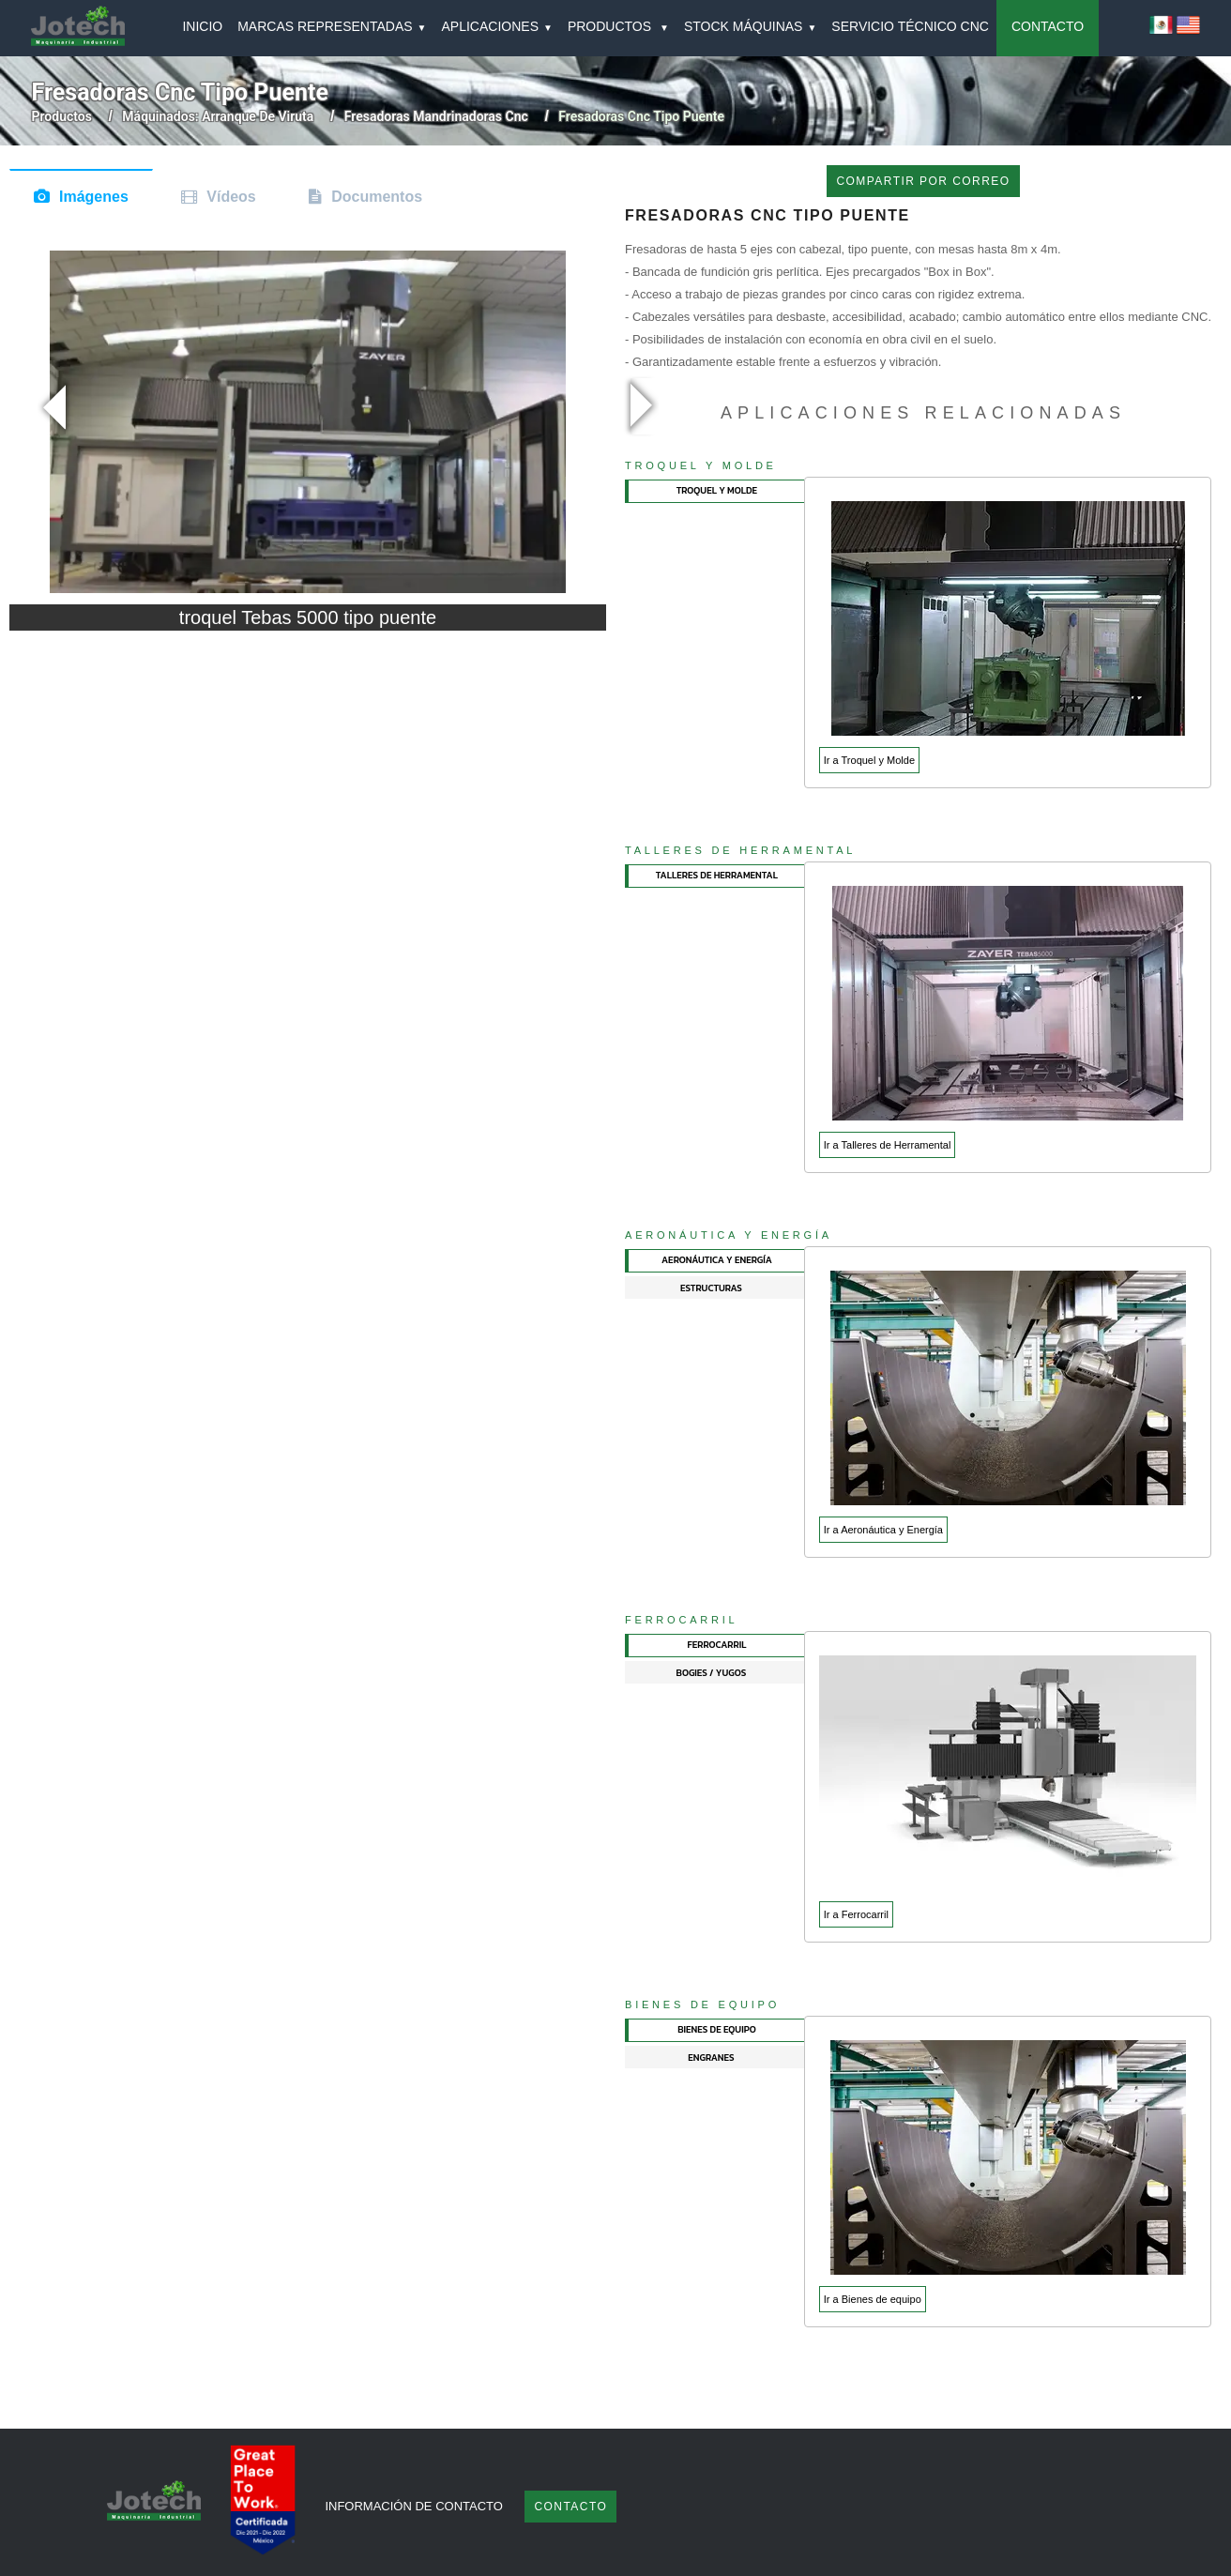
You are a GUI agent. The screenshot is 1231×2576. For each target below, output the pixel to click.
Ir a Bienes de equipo (872, 2299)
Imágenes (94, 197)
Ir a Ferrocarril (856, 1914)
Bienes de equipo (702, 2004)
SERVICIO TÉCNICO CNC (910, 26)
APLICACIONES (497, 26)
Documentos (376, 197)
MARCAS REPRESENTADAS (331, 26)
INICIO (202, 26)
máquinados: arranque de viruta (217, 116)
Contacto (570, 2506)
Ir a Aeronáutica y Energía (883, 1529)
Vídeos (230, 197)
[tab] (715, 491)
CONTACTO (1047, 26)
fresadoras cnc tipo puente (641, 116)
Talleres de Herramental (740, 850)
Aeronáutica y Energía (728, 1235)
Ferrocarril (681, 1619)
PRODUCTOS (618, 26)
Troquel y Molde (701, 465)
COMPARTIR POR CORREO (923, 181)
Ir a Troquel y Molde (869, 760)
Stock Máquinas (750, 26)
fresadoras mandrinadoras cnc (436, 116)
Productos (62, 116)
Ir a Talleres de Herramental (887, 1145)
